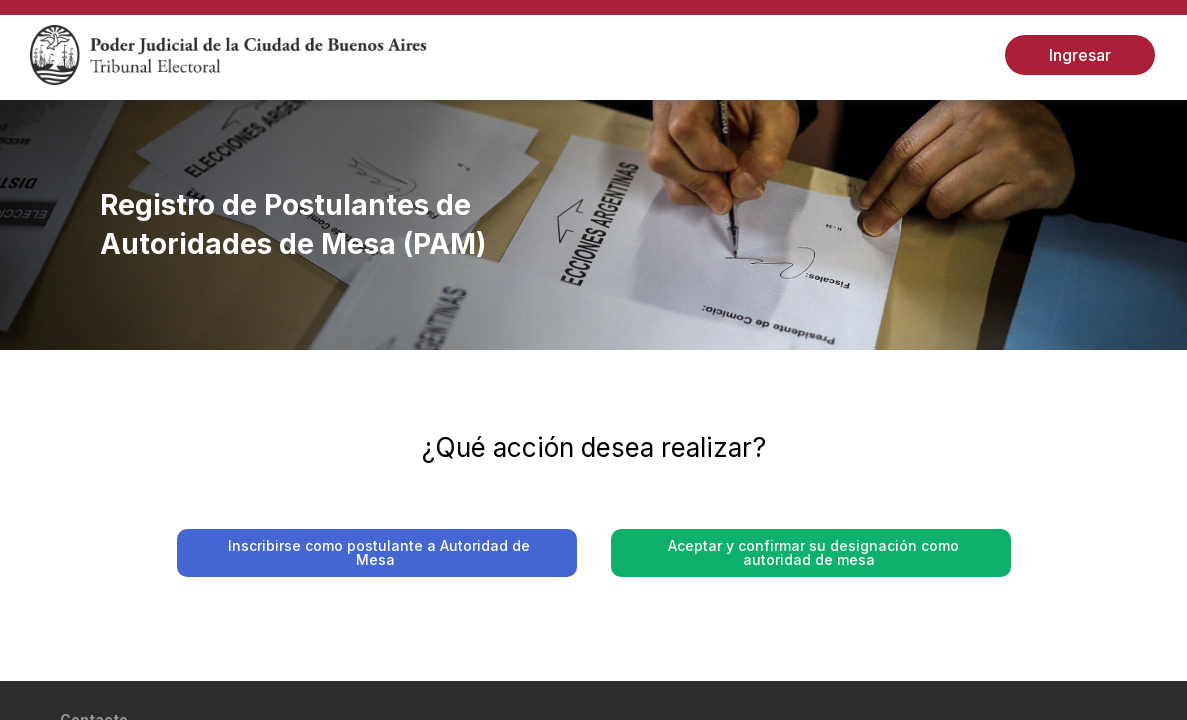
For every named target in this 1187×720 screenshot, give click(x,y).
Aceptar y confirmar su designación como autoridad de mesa (812, 552)
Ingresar (1080, 55)
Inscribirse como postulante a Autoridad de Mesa (379, 552)
